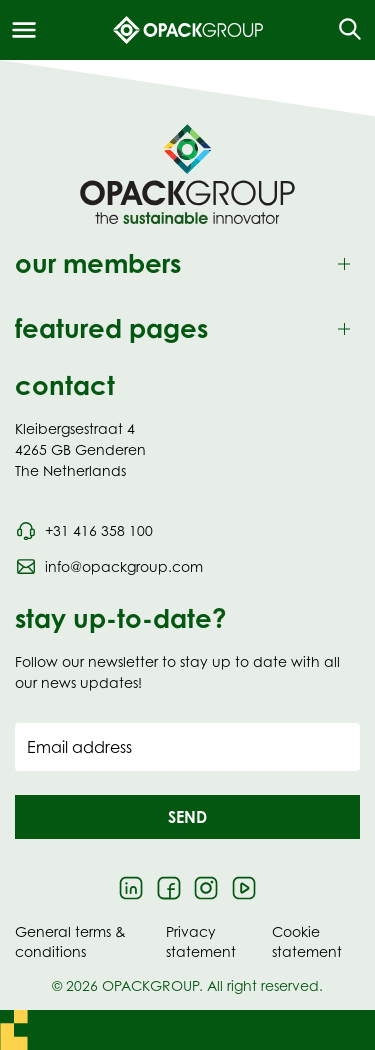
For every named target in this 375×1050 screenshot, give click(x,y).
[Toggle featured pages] (187, 329)
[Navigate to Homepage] (187, 174)
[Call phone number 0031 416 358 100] (84, 531)
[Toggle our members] (187, 264)
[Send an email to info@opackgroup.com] (109, 567)
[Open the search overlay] (343, 30)
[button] (187, 817)
